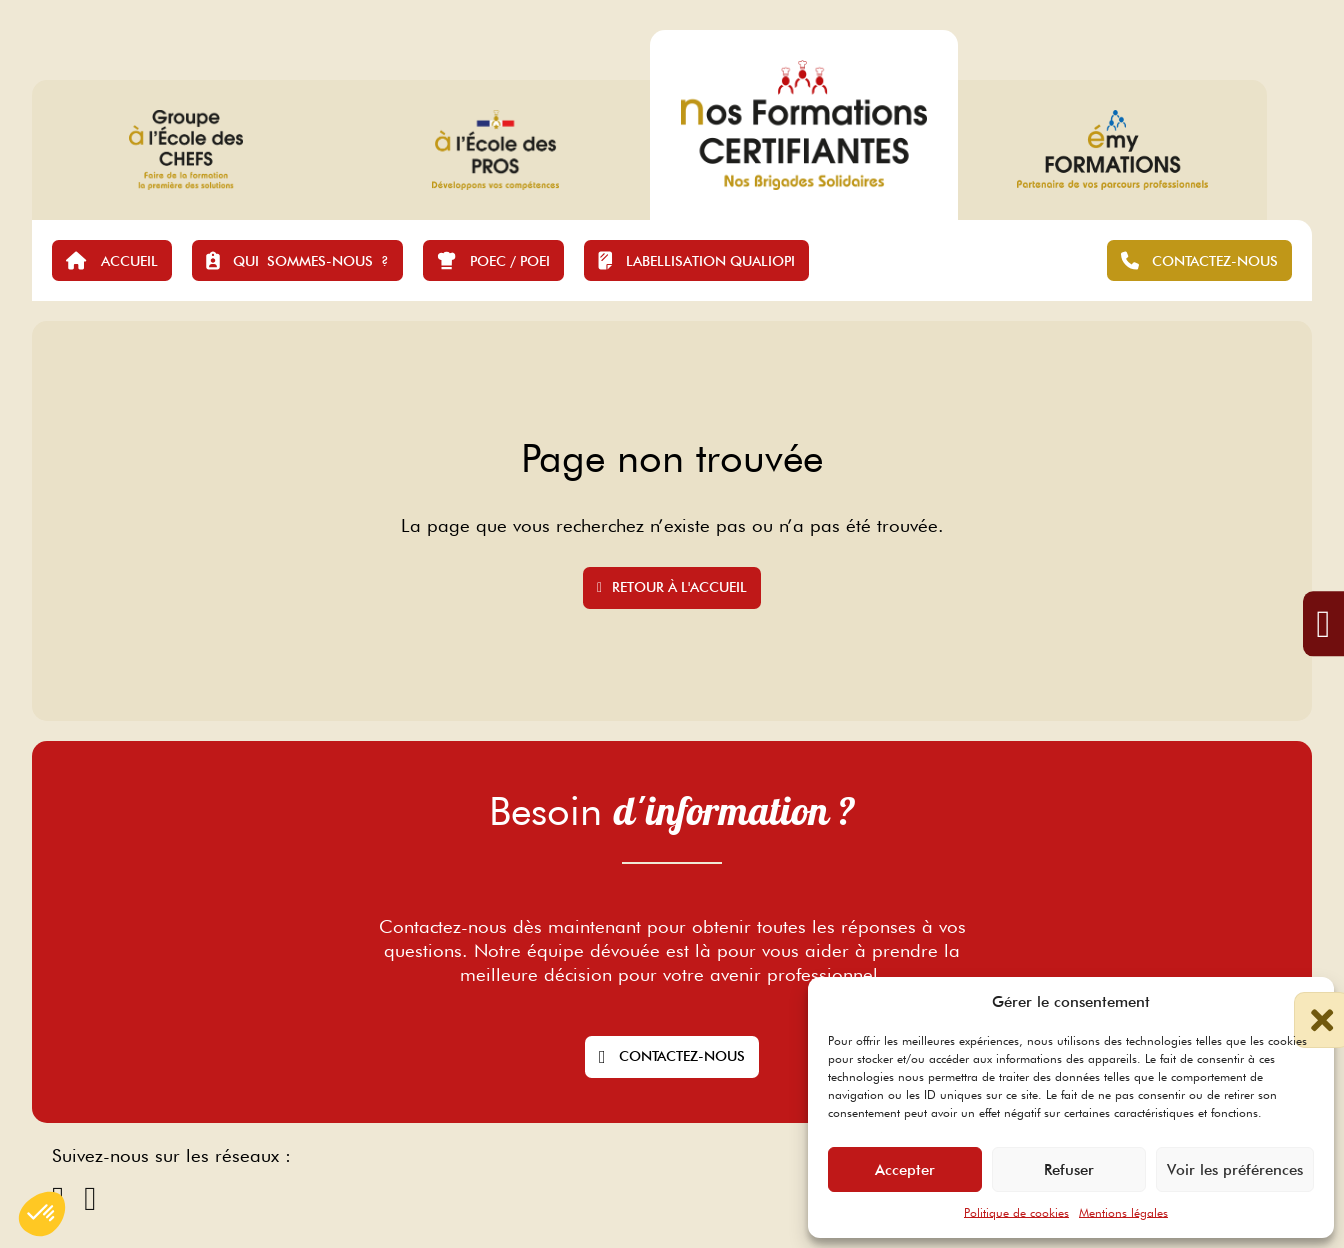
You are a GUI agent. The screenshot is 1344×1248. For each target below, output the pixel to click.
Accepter (905, 1170)
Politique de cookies (1016, 1212)
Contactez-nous (672, 1057)
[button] (1304, 1002)
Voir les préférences (1235, 1170)
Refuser (1069, 1170)
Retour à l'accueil (672, 587)
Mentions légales (1123, 1212)
